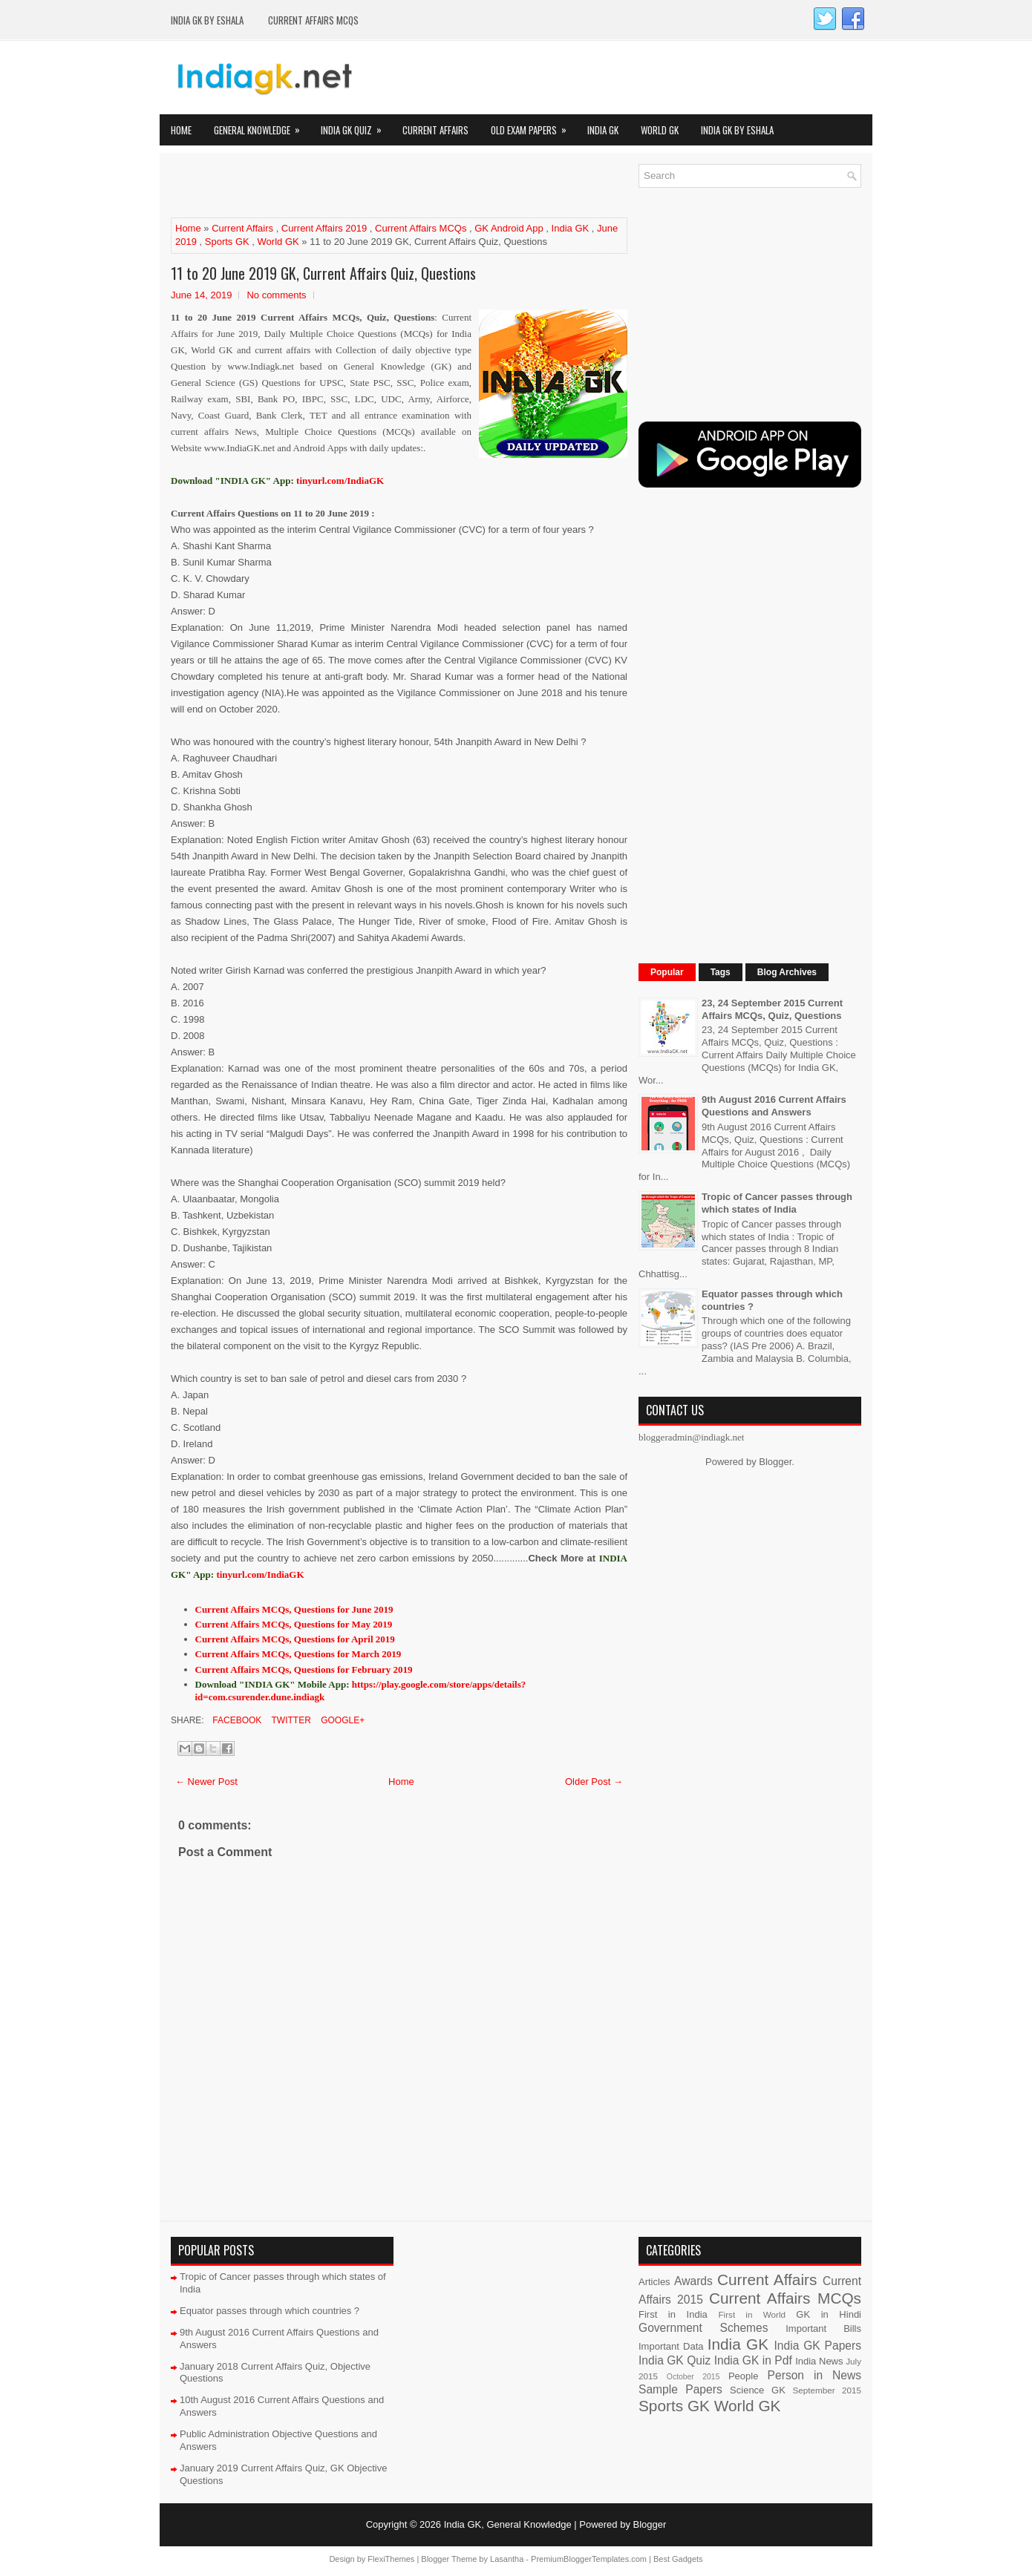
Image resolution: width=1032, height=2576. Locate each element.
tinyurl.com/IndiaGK (260, 1574)
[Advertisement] (344, 186)
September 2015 (827, 2390)
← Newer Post (206, 1781)
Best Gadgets (678, 2558)
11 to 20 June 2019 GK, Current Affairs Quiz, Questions (323, 273)
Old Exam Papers (533, 125)
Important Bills (823, 2328)
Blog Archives (787, 972)
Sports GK (227, 241)
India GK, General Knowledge (508, 2524)
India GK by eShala (207, 20)
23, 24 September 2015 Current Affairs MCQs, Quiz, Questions (772, 1009)
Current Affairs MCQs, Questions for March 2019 (298, 1653)
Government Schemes (703, 2327)
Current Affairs (435, 129)
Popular (667, 972)
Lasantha (506, 2558)
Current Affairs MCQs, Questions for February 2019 (304, 1669)
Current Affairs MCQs (313, 20)
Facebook (235, 1720)
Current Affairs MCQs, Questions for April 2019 (295, 1639)
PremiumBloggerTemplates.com (589, 2558)
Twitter (289, 1720)
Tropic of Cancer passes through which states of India (777, 1203)
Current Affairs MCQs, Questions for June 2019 (294, 1609)
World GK (660, 129)
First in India (673, 2314)
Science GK (758, 2390)
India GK (602, 129)
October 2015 (693, 2377)
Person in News (814, 2375)
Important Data (671, 2346)
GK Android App (508, 228)
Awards (693, 2281)
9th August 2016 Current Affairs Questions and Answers (774, 1106)
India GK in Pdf (753, 2360)
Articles (654, 2281)
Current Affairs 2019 (324, 228)
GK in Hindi (828, 2314)
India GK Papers (817, 2345)
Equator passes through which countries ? (269, 2310)
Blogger (775, 1461)
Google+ (342, 1720)
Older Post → (594, 1781)
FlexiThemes (391, 2558)
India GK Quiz (356, 125)
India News (819, 2361)
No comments (276, 295)
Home (181, 129)
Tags (721, 972)
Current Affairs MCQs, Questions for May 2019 (294, 1624)
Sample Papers (680, 2389)
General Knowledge (262, 125)
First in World (752, 2314)
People (743, 2376)
